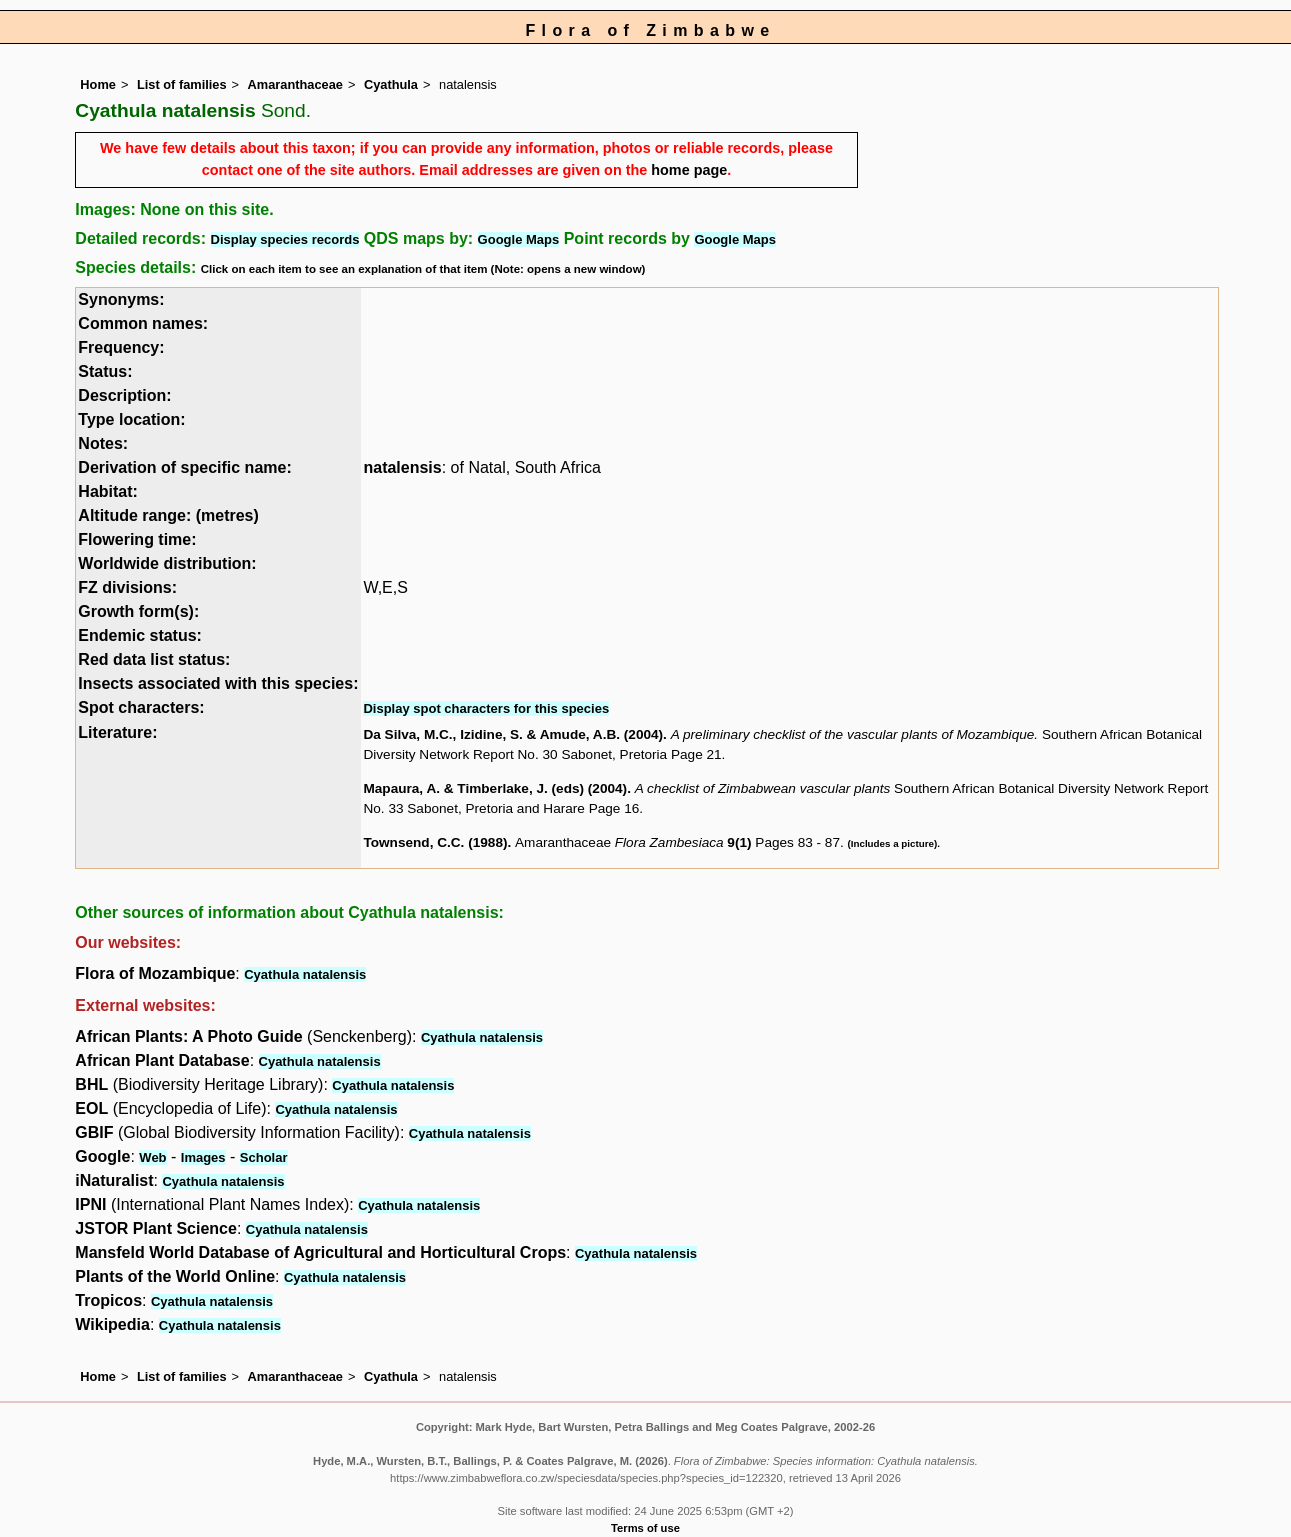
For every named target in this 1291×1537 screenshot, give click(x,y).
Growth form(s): (138, 611)
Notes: (103, 443)
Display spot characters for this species (486, 708)
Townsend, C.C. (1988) (435, 842)
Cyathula (391, 84)
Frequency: (121, 347)
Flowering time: (137, 539)
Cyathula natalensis (305, 974)
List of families (182, 84)
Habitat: (108, 491)
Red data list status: (154, 659)
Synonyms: (121, 299)
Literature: (117, 732)
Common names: (143, 323)
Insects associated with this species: (218, 683)
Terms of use (645, 1528)
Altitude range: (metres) (168, 515)
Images (203, 1157)
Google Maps (519, 239)
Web (152, 1157)
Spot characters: (141, 707)
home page (689, 170)
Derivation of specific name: (184, 467)
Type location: (131, 419)
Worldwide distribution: (167, 563)
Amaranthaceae (295, 84)
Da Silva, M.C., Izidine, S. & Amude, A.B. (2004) (513, 734)
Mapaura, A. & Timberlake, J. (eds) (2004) (495, 788)
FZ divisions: (127, 587)
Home (98, 84)
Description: (124, 395)
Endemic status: (140, 635)
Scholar (264, 1157)
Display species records (285, 239)
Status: (105, 371)
